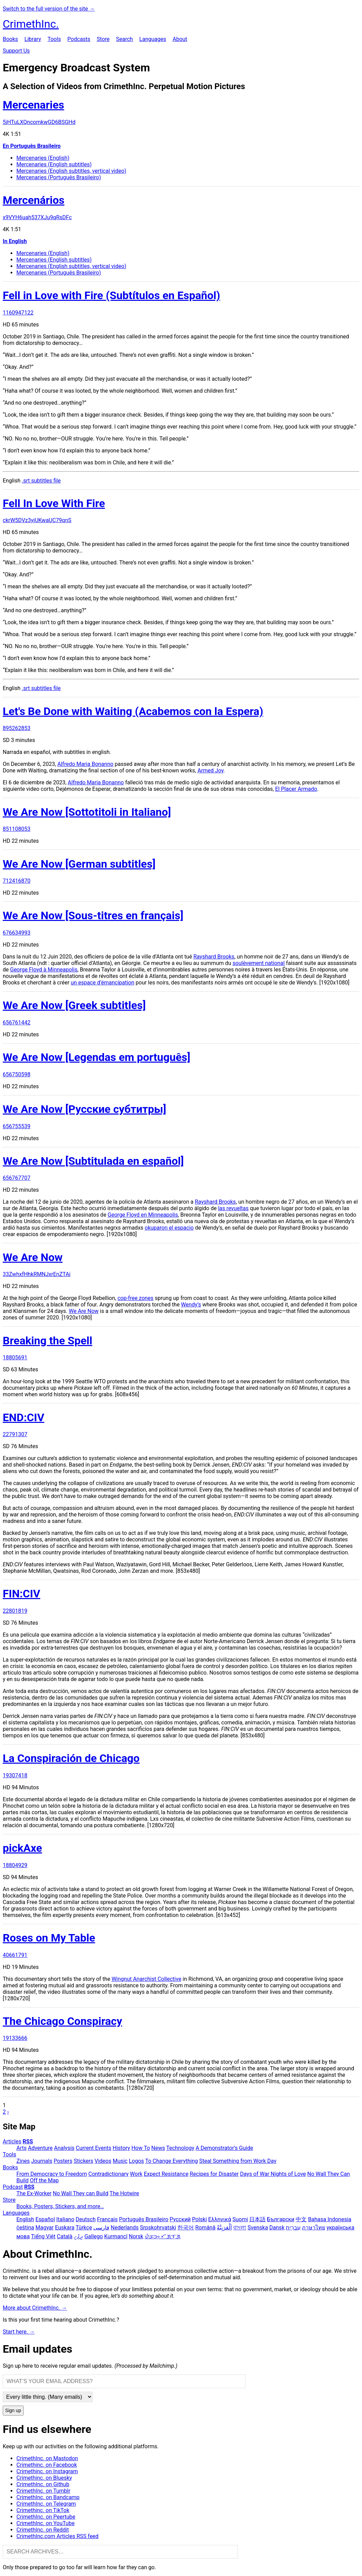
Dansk (276, 2227)
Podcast (13, 2187)
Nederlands (125, 2227)
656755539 (16, 1126)
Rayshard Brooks (213, 956)
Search (124, 39)
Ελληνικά (219, 2219)
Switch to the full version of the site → (49, 8)
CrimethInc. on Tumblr (43, 2491)
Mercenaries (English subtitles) (54, 164)
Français (107, 2219)
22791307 (15, 1434)
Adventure (40, 2148)
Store (103, 39)
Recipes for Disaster (214, 2174)
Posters (63, 2161)
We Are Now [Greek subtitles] (74, 1005)
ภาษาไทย (313, 2227)
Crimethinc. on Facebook (46, 2465)
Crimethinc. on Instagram (47, 2471)
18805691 (15, 1357)
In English (15, 241)
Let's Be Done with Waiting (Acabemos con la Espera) (133, 711)
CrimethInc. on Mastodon (47, 2458)
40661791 (15, 1955)
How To (140, 2148)
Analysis (64, 2148)
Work (136, 2174)
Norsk (136, 2236)
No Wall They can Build (80, 2193)
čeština (25, 2227)
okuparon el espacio (169, 1227)
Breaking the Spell (47, 1340)
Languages (152, 39)
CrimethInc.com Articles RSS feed (57, 2536)
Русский (180, 2219)
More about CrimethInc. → (35, 2308)
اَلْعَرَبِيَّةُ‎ (224, 2227)
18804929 (15, 1865)
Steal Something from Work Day (238, 2161)
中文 (301, 2219)
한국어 (185, 2227)
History (121, 2148)
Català (64, 2236)
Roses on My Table (49, 1937)
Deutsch (85, 2219)
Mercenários (33, 200)
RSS (28, 2141)
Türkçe (84, 2227)
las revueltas (233, 1208)
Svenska (257, 2227)
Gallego (93, 2236)
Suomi (240, 2219)
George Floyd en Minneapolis (143, 1215)
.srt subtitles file (41, 480)
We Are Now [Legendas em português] (96, 1057)
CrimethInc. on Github (42, 2484)
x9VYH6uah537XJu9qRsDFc (37, 217)
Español (45, 2219)
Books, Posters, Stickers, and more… (60, 2206)
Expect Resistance (166, 2174)
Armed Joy (211, 770)
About (180, 39)
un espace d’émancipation (102, 982)
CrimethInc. (31, 23)
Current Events (93, 2148)
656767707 (16, 1178)
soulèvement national (258, 963)
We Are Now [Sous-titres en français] (93, 915)
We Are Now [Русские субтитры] (84, 1109)
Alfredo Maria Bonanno (85, 764)
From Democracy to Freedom (51, 2174)
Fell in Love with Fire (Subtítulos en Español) (111, 295)
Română (205, 2227)
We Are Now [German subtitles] (79, 863)
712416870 (16, 881)
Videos (103, 2161)
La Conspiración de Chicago (71, 1758)
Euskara (65, 2227)
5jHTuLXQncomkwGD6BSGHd (39, 122)
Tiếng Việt (43, 2236)
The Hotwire (124, 2193)
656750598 (16, 1074)
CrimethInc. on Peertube (45, 2517)
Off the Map (44, 2180)
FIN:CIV (21, 1593)
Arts (21, 2148)
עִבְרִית (293, 2227)
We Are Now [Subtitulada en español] (93, 1160)
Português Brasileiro (143, 2219)
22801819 (15, 1611)
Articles (12, 2141)
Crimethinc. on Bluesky (44, 2478)
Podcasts (78, 39)
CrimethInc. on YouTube (45, 2523)
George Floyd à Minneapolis (43, 969)
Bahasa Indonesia (329, 2219)
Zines (23, 2161)
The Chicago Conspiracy (62, 2021)
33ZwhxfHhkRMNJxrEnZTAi (36, 1274)
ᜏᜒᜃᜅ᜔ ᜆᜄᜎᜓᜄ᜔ (162, 2236)
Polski (199, 2219)
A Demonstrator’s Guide (224, 2148)
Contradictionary (108, 2174)
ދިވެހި (78, 2236)
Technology (180, 2148)
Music (120, 2161)
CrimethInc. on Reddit (42, 2529)
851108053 (16, 829)
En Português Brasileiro (32, 146)
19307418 (15, 1775)
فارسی (101, 2227)
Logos (136, 2161)
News (158, 2148)
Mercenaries (33, 104)
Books (10, 39)
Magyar (45, 2227)
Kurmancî (116, 2236)
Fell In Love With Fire (54, 503)
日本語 (257, 2219)
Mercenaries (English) (42, 158)
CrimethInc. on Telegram (46, 2504)
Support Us (16, 50)
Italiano (65, 2219)
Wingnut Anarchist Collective (146, 1979)
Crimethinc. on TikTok (42, 2510)
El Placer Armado (296, 789)
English (25, 2219)
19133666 (15, 2038)
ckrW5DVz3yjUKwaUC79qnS (37, 520)
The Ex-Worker (34, 2193)
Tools (54, 39)
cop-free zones (135, 1298)
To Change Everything (171, 2161)
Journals (41, 2161)
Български (280, 2219)
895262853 (16, 728)
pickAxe (22, 1848)
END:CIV (23, 1417)
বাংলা (239, 2227)
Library (33, 39)
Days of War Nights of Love (273, 2174)
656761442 (16, 1022)
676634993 (16, 932)
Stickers (83, 2161)
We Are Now (33, 1257)
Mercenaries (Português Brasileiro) (58, 177)
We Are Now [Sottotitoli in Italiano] (87, 812)
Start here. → (19, 2331)
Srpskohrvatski (158, 2227)
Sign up (13, 2410)
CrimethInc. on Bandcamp (48, 2497)
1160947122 (18, 312)
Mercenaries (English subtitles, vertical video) (71, 171)
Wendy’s (191, 1304)
